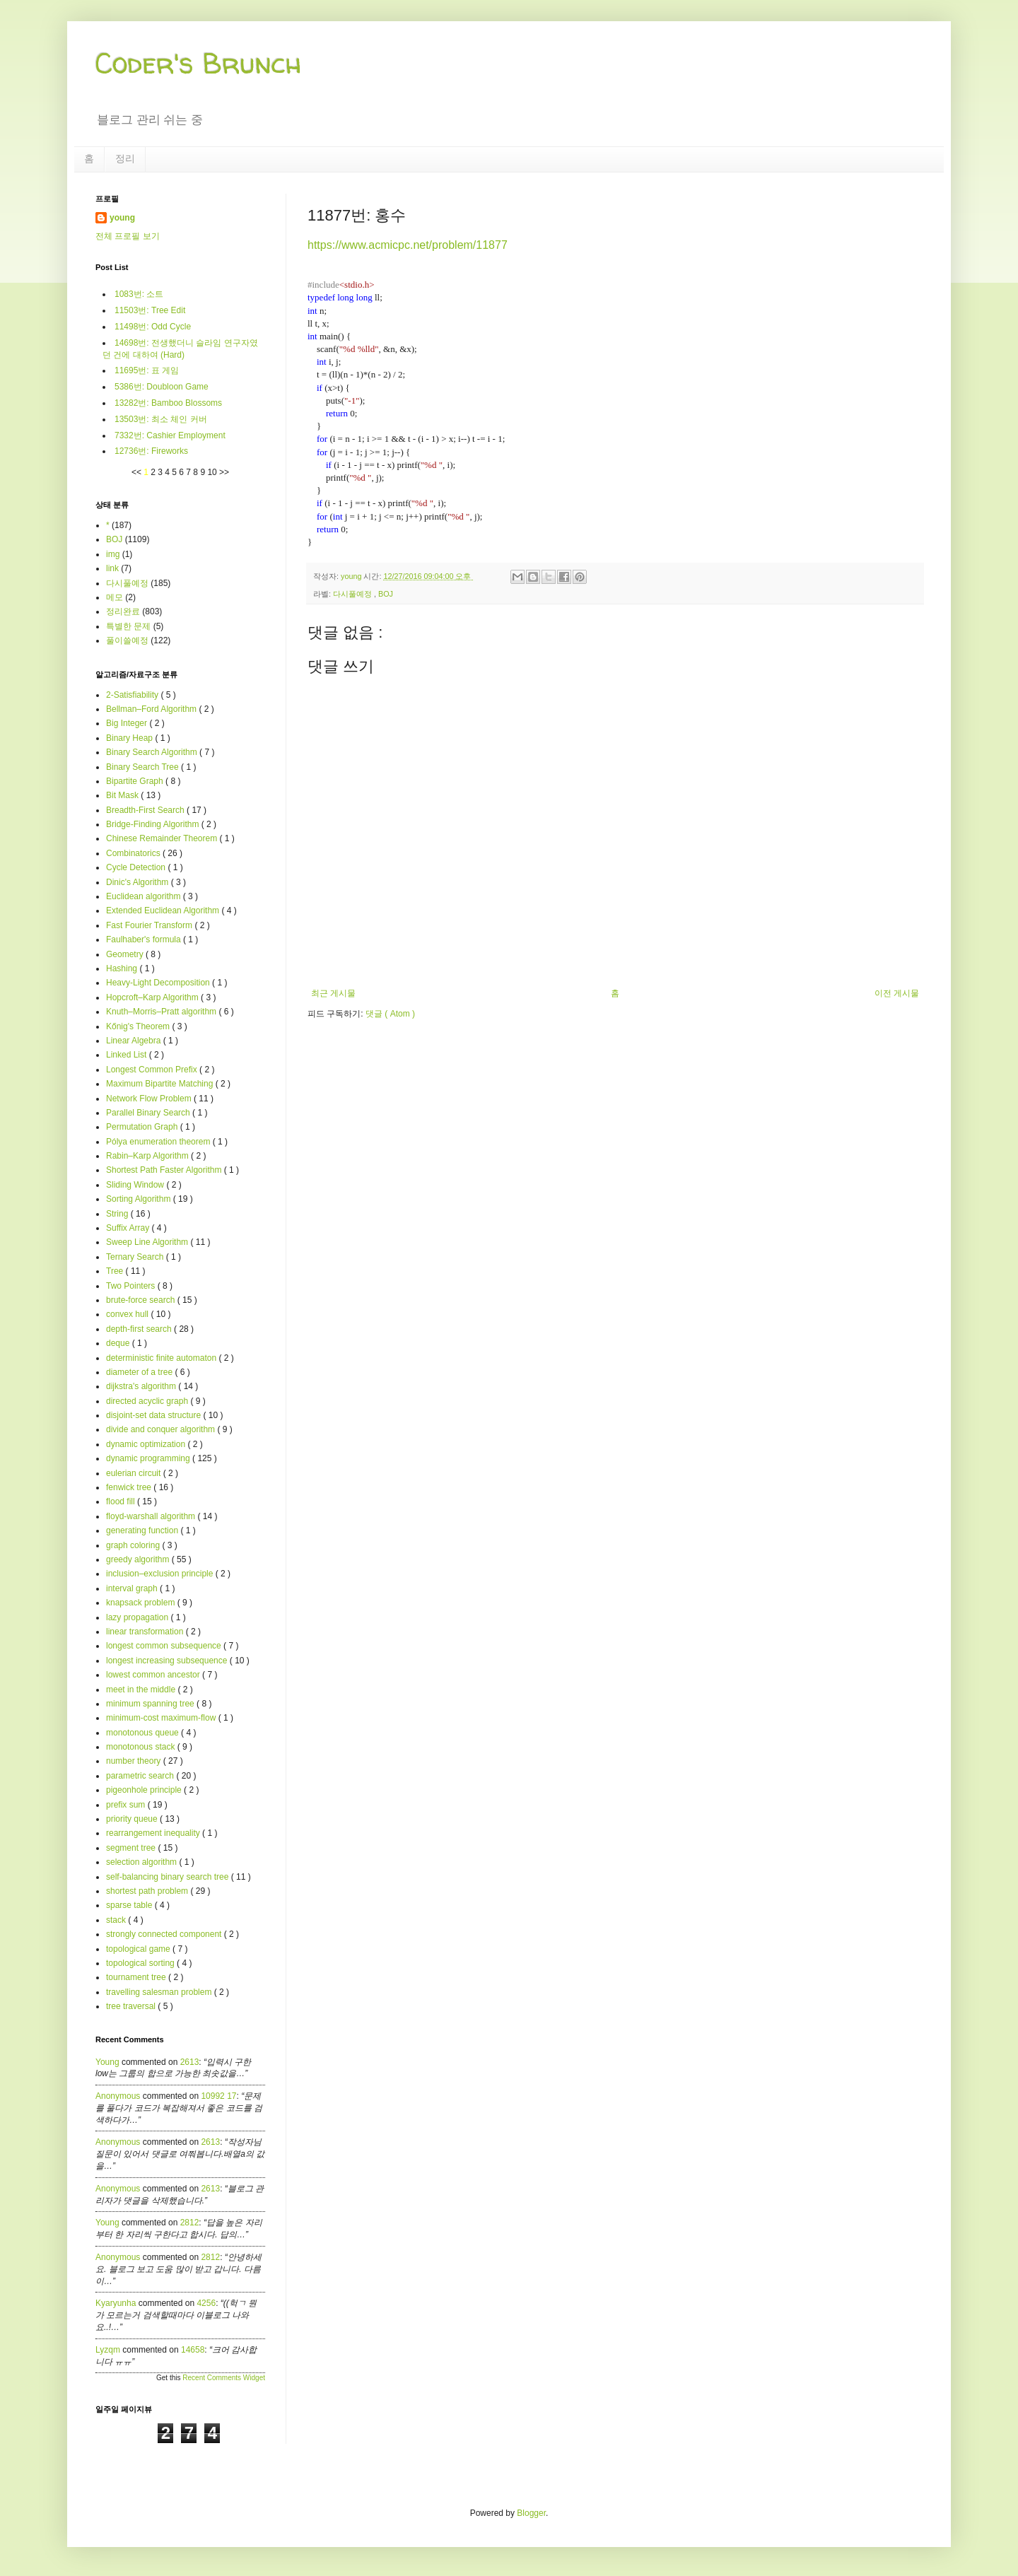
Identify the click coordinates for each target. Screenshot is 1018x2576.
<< (137, 472)
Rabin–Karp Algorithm (148, 1156)
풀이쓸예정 (127, 640)
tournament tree (137, 1977)
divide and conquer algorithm (161, 1429)
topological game (139, 1949)
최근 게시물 (333, 993)
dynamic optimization (146, 1444)
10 (213, 472)
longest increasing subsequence (168, 1660)
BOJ (385, 594)
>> (224, 472)
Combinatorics (134, 853)
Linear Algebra (134, 1041)
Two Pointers (132, 1286)
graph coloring (134, 1545)
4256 (206, 2303)
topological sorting (141, 1963)
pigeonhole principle (145, 1790)
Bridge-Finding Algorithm (153, 824)
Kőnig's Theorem (139, 1026)
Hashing (122, 968)
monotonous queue (143, 1733)
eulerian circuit (134, 1473)
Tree (116, 1271)
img (112, 554)
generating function (143, 1530)
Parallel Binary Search (149, 1113)
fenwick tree (129, 1487)
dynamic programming (149, 1458)
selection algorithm (142, 1862)
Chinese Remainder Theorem (163, 838)
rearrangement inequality (154, 1833)
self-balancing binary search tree (168, 1877)
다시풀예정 (353, 594)
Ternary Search (136, 1257)
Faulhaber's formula (144, 939)
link (112, 568)
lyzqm (107, 2350)
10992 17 (218, 2096)
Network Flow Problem (150, 1098)
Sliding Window (136, 1185)
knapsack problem (141, 1603)
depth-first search (140, 1329)
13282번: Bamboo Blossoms (168, 403)
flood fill (121, 1501)
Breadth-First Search (146, 810)
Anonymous (117, 2096)
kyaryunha (115, 2303)
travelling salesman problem (160, 1992)
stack (117, 1920)
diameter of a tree (140, 1372)
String (118, 1214)
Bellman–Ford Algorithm (152, 709)
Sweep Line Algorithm (148, 1242)
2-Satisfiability (133, 695)
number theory (134, 1761)
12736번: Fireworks (151, 451)
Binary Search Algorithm (152, 752)
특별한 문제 (128, 626)
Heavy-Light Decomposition (159, 983)
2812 (189, 2222)
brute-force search (141, 1300)
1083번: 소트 (139, 294)
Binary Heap (130, 738)
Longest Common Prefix (152, 1070)
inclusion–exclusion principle (161, 1574)
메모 (114, 597)
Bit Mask (123, 795)
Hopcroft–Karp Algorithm (153, 997)
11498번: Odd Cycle (153, 327)
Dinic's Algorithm (138, 882)
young (122, 218)
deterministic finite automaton (162, 1358)
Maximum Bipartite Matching (161, 1084)
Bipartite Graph (135, 781)
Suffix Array (128, 1228)
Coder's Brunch (198, 63)
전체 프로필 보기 (127, 236)
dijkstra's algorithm (142, 1386)
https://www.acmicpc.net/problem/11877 (408, 245)
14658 (192, 2350)
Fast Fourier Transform (150, 925)
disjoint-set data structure (154, 1415)
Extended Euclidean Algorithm (163, 910)
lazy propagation (138, 1617)
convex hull (128, 1314)
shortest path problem (148, 1891)
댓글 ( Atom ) (390, 1014)
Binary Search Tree (143, 767)
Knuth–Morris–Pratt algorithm (162, 1012)
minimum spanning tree (151, 1704)
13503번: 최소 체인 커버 (161, 419)
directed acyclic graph (148, 1401)
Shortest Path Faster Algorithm (165, 1170)
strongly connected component (165, 1934)
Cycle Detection (137, 867)
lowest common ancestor (154, 1675)
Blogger (531, 2513)
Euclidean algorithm (144, 896)
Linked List (127, 1055)
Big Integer (127, 723)
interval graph (133, 1588)
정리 (125, 158)
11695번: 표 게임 (147, 370)
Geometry (126, 954)
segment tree (132, 1848)
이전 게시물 (896, 993)
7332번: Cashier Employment (170, 435)
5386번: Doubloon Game (162, 387)
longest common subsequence (164, 1646)
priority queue (133, 1819)
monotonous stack (141, 1747)
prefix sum (127, 1805)
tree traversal (132, 2006)
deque (119, 1343)
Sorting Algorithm (139, 1199)
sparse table (130, 1905)
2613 (189, 2062)
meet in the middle (141, 1689)
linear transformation (146, 1632)
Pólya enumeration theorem (159, 1142)
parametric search (141, 1776)
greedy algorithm (139, 1559)
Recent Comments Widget (223, 2378)
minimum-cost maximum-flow (162, 1718)
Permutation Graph (143, 1127)
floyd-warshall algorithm (151, 1516)
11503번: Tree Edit (150, 310)
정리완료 (123, 611)
